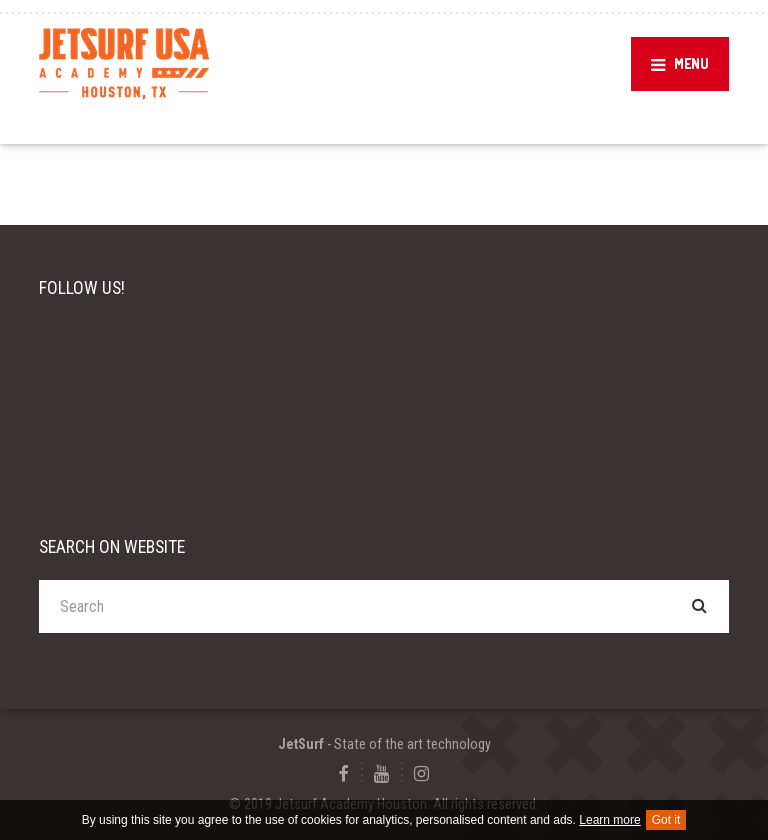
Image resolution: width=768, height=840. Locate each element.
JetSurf (301, 744)
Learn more (609, 820)
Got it (666, 820)
